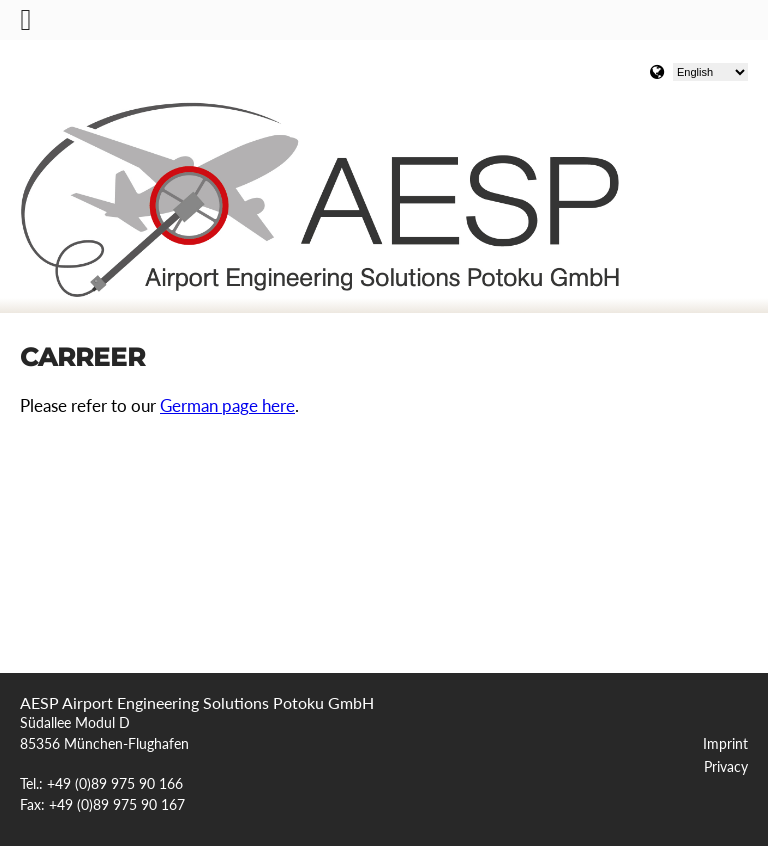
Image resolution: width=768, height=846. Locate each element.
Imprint (725, 744)
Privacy (726, 767)
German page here (227, 406)
